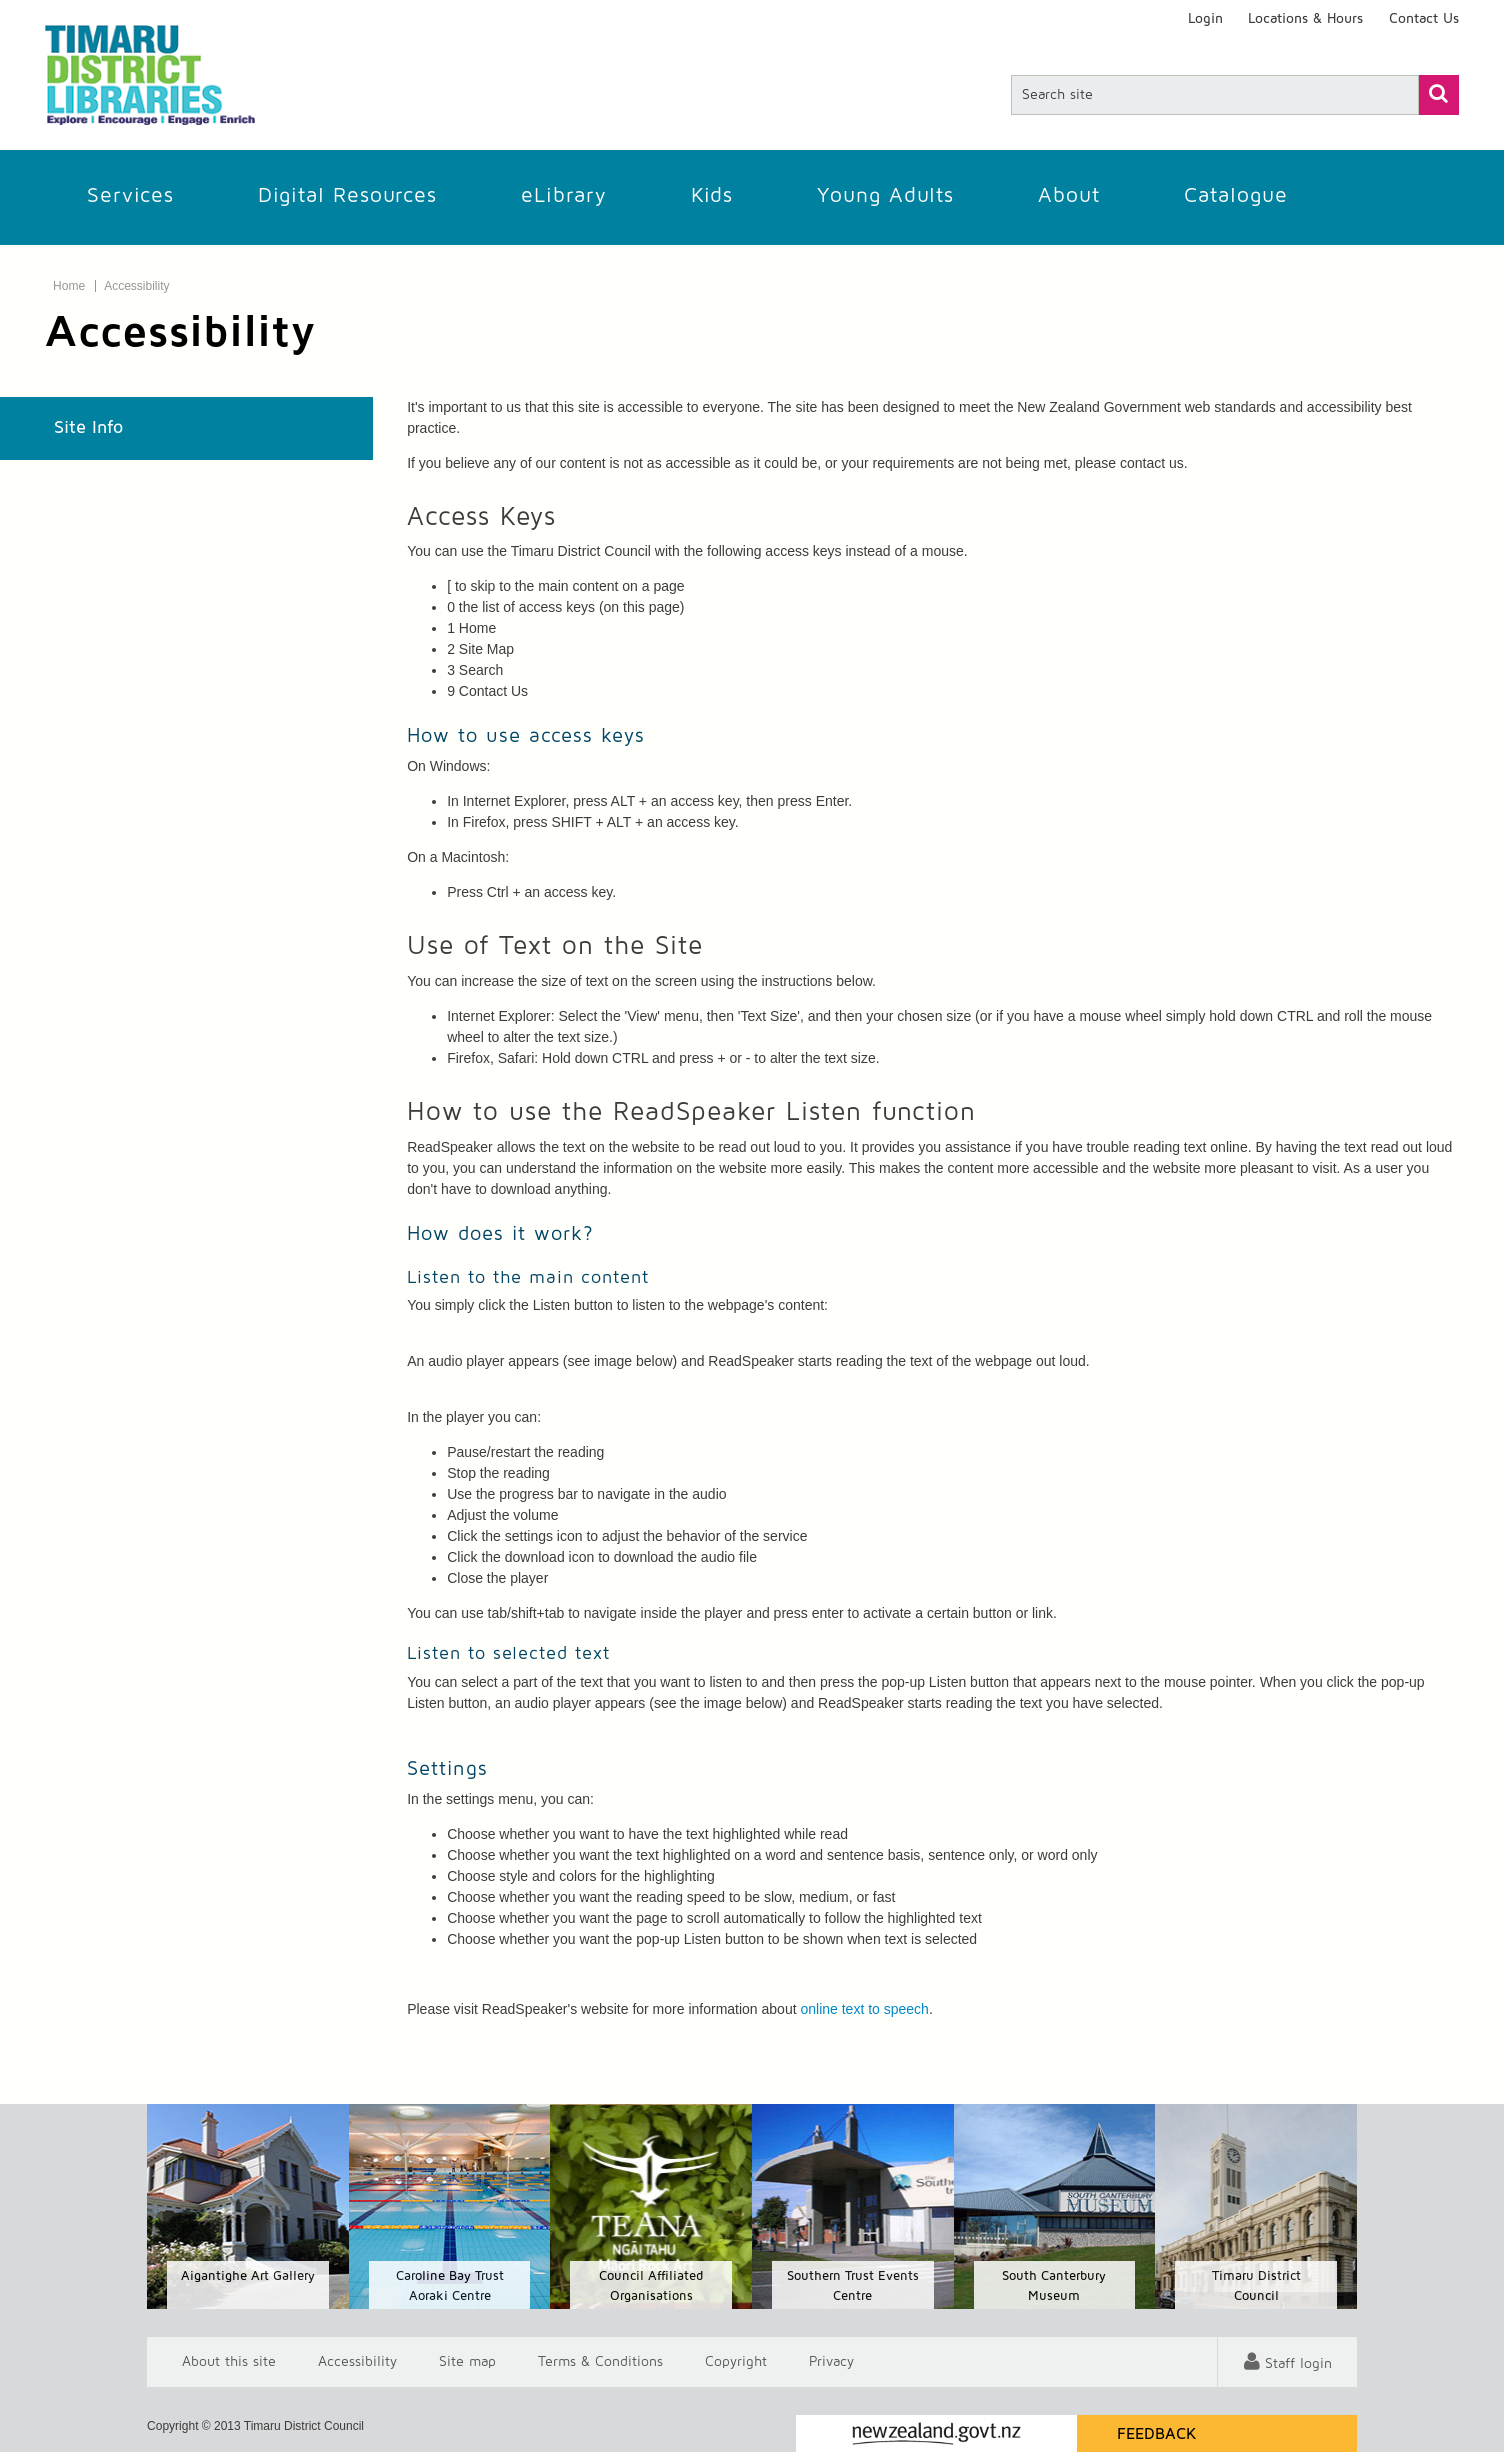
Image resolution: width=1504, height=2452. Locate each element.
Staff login (1298, 2364)
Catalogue (1236, 195)
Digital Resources (347, 195)
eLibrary (564, 195)
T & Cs (600, 2362)
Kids (712, 195)
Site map (467, 2362)
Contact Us (1424, 19)
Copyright (736, 2362)
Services (130, 195)
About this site (229, 2362)
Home (69, 286)
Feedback (1157, 2434)
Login (1205, 19)
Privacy (831, 2362)
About (1069, 195)
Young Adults (885, 195)
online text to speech (864, 2009)
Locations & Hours (1305, 19)
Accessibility (136, 286)
